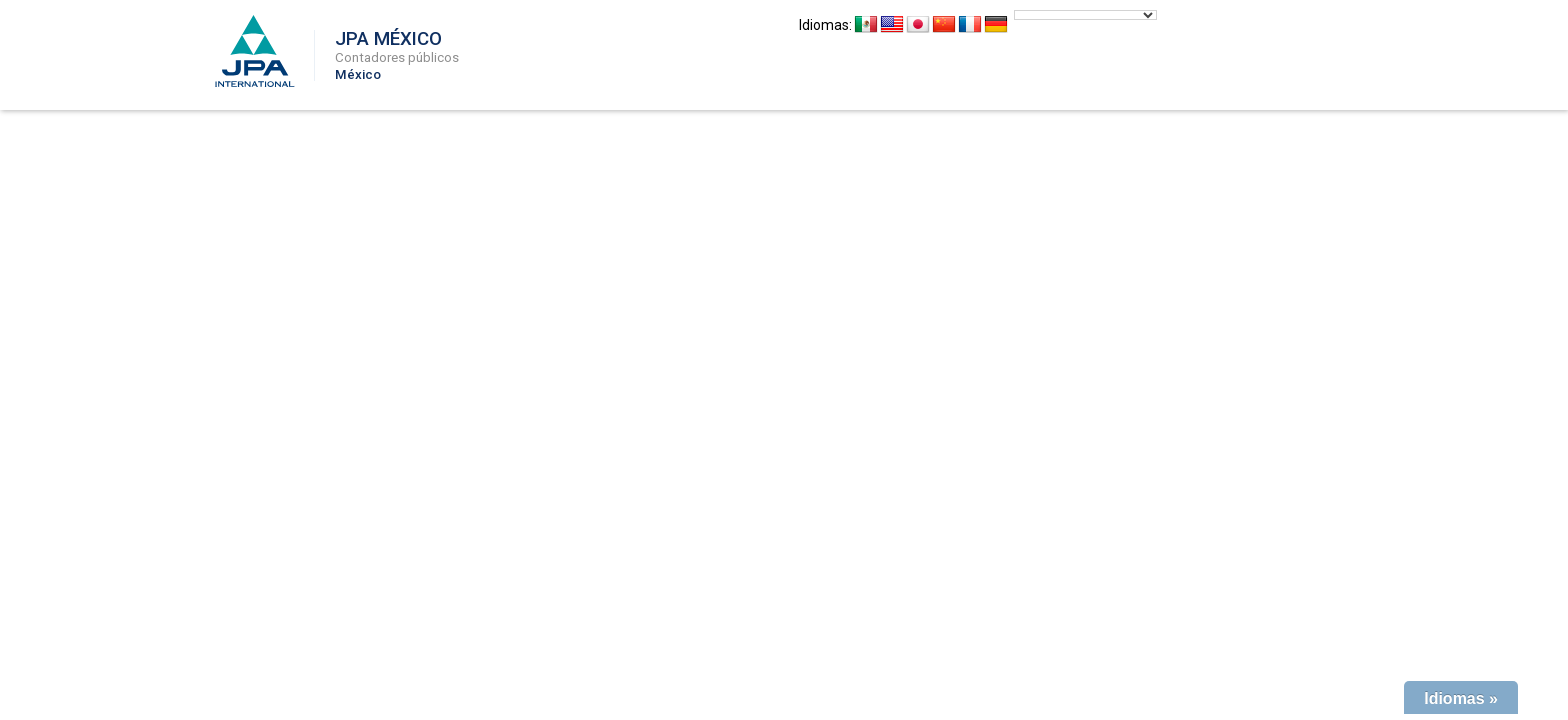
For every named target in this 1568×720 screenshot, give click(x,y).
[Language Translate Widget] (1085, 15)
